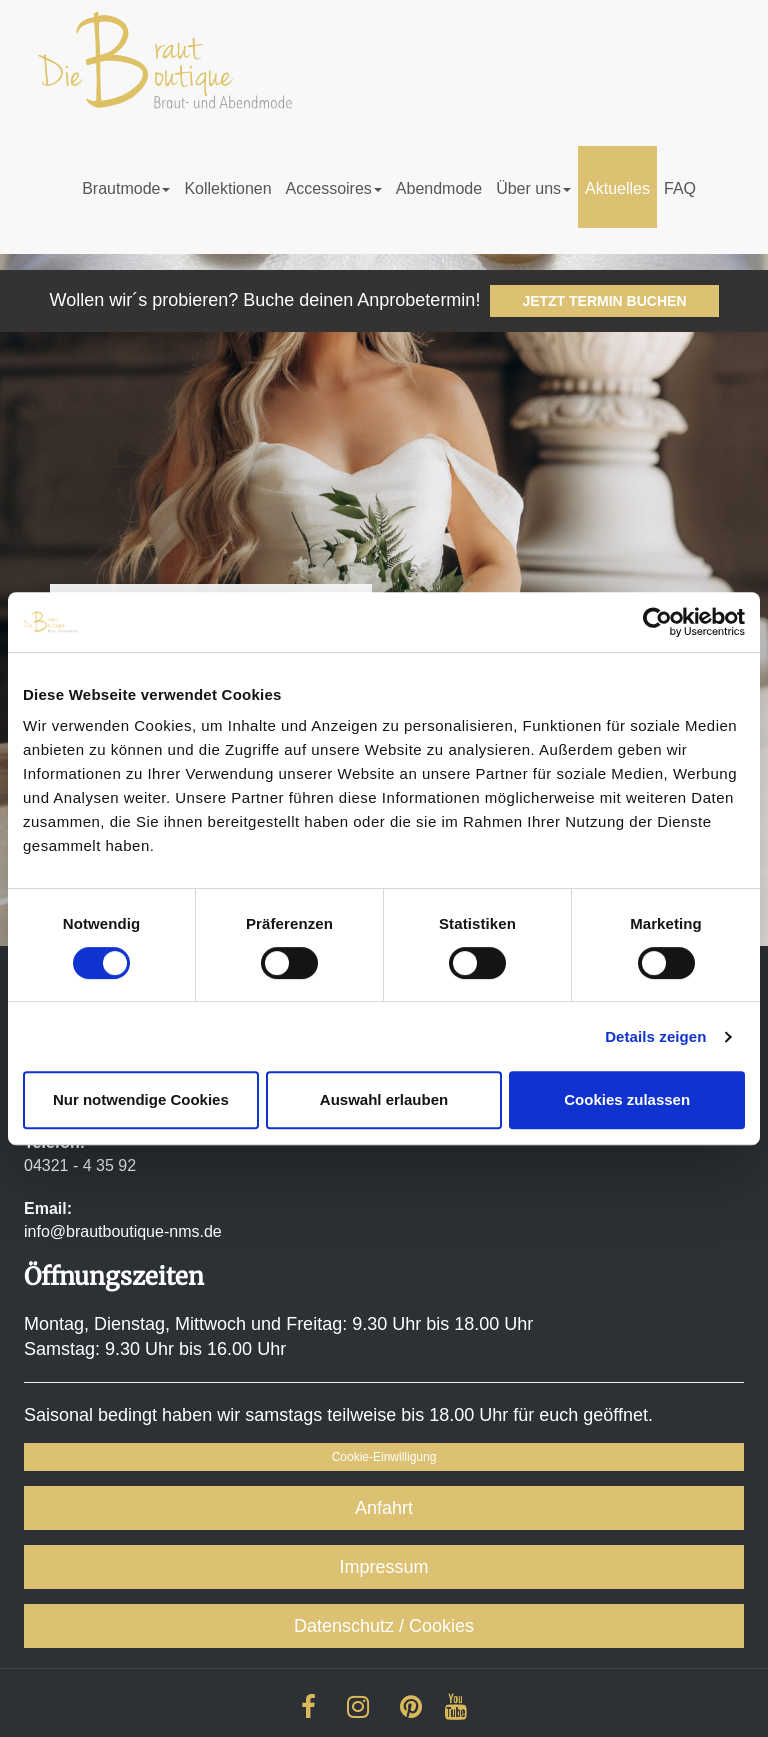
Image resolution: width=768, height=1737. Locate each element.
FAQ (680, 188)
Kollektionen (227, 188)
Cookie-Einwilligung (384, 1457)
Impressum (383, 1567)
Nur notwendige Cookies (141, 1099)
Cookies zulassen (627, 1099)
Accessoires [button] (334, 188)
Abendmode (439, 188)
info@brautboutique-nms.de (123, 1231)
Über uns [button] (533, 188)
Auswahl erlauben (384, 1099)
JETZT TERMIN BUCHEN (604, 301)
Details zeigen (655, 1036)
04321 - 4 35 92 (80, 1165)
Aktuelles (617, 188)
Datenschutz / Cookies (384, 1626)
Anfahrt (384, 1508)
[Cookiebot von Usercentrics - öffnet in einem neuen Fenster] (657, 622)
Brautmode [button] (126, 188)
